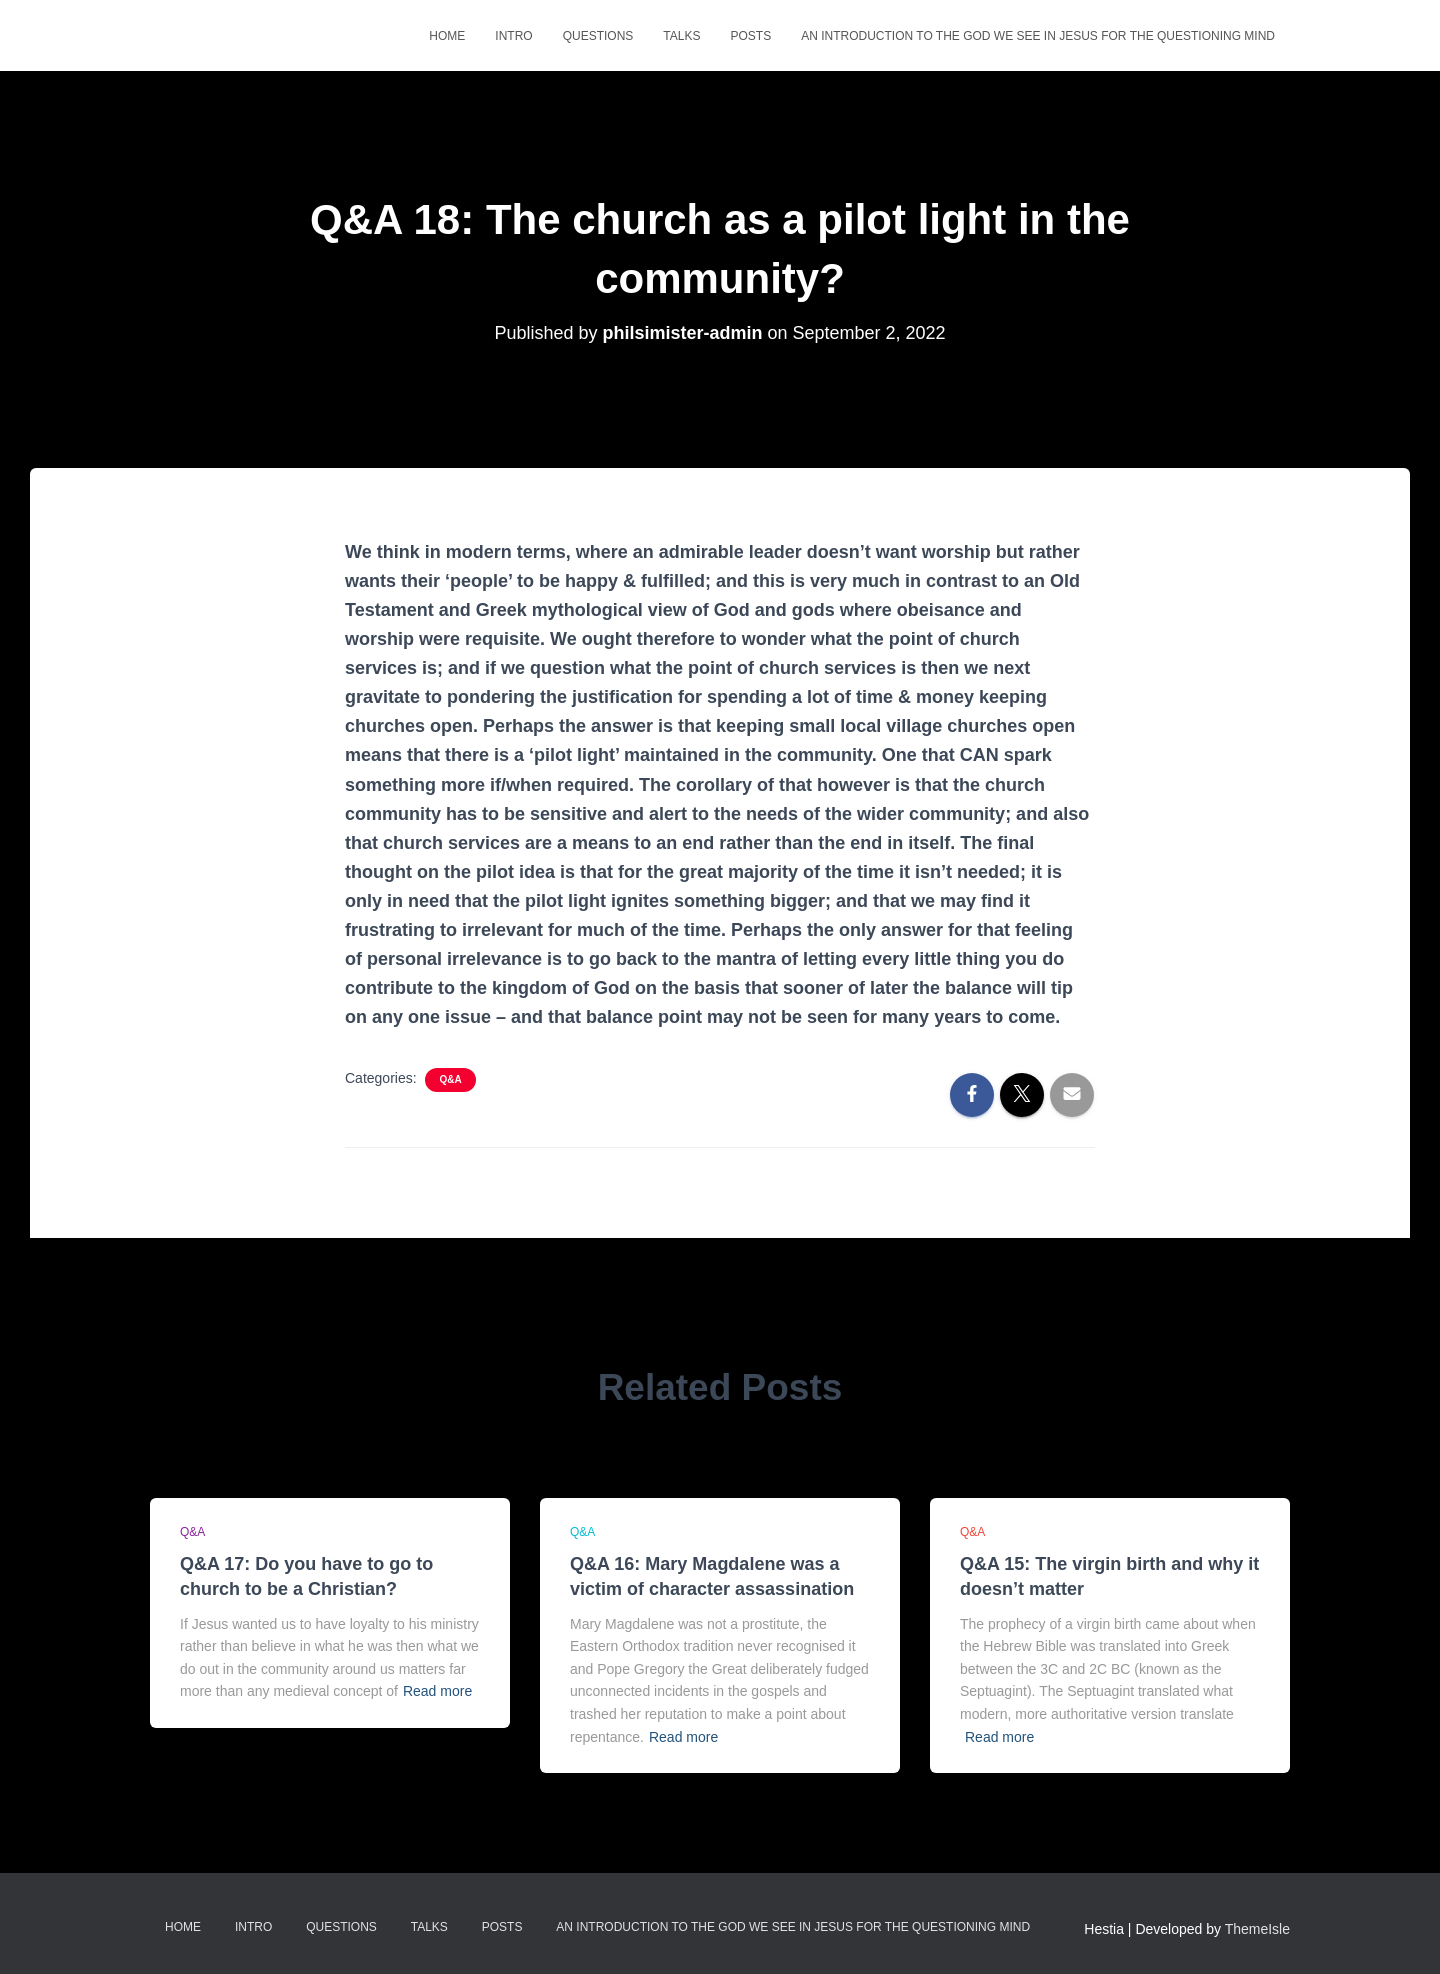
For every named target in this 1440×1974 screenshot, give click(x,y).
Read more (437, 1691)
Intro (513, 36)
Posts (750, 36)
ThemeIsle (1257, 1929)
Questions (598, 36)
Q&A (450, 1079)
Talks (681, 36)
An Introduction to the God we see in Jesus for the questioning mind (1038, 36)
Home (447, 36)
